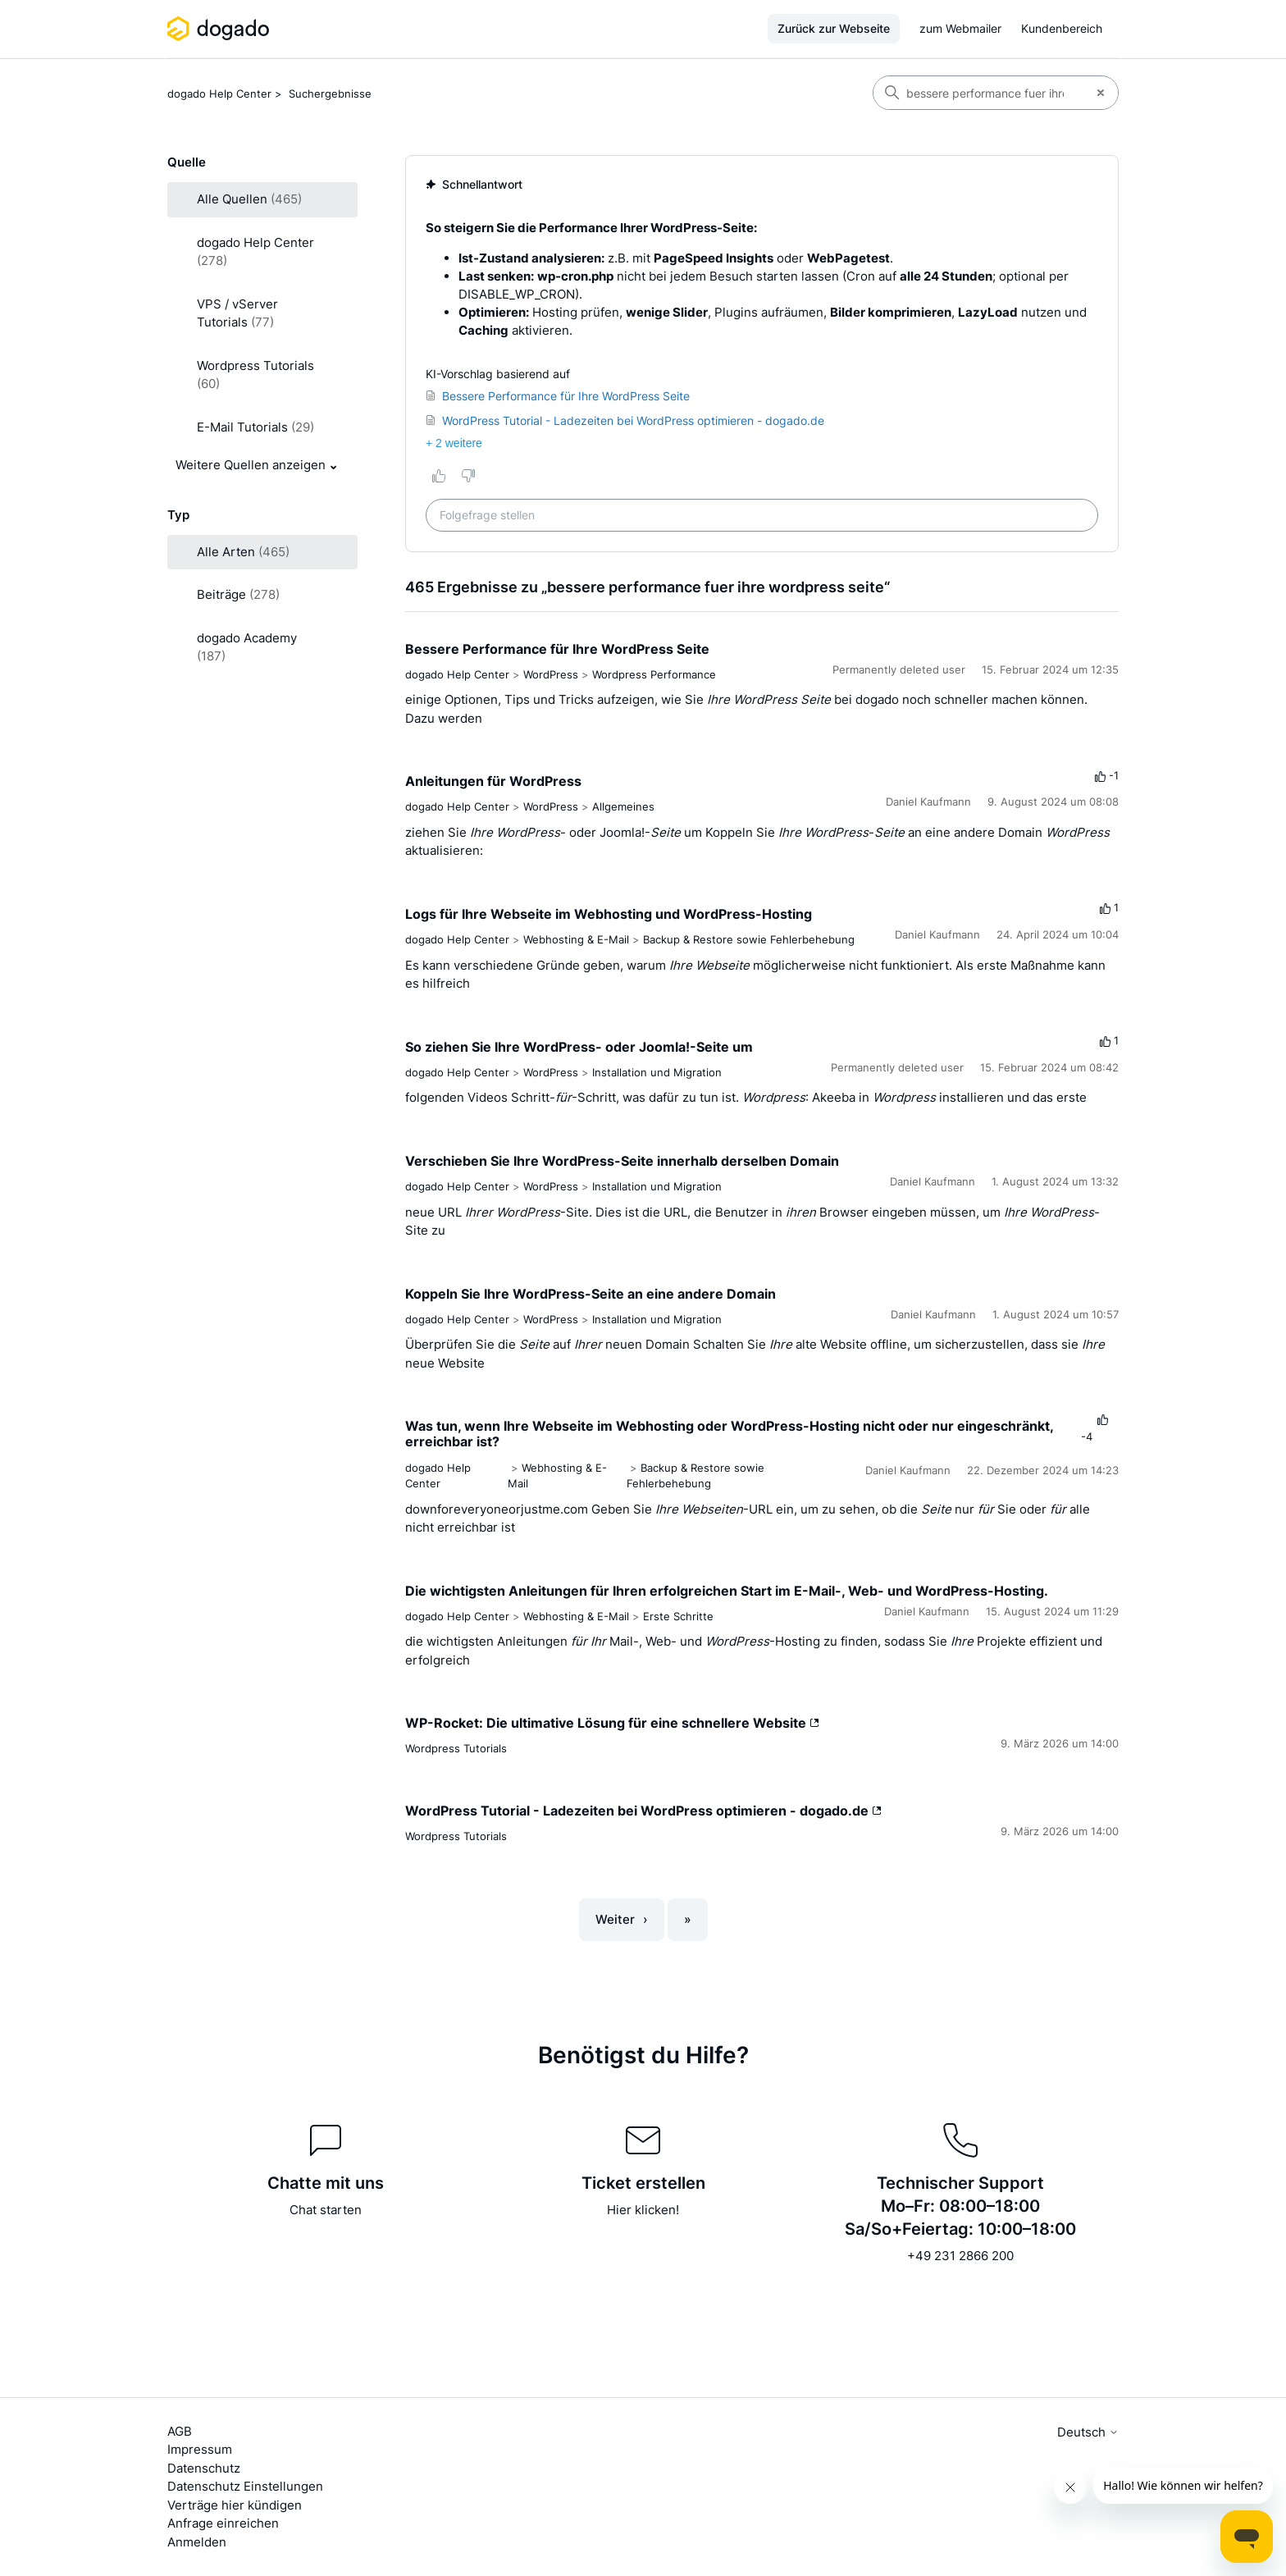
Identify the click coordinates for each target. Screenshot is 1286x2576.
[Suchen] (978, 92)
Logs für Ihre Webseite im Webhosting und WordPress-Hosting (608, 914)
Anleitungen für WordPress (493, 781)
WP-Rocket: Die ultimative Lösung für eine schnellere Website (612, 1723)
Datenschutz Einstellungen (245, 2486)
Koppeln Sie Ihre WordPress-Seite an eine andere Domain (590, 1294)
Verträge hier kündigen (234, 2505)
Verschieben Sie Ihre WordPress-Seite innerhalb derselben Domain (622, 1161)
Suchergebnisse (330, 93)
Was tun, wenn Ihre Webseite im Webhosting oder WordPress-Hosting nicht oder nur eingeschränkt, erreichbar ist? (729, 1434)
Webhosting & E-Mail (576, 939)
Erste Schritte (678, 1616)
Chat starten (326, 2209)
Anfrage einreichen (223, 2523)
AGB (179, 2431)
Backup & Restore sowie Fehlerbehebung (749, 939)
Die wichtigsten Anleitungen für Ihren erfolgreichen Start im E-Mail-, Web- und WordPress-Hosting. (726, 1591)
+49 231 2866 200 (960, 2255)
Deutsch (1088, 2432)
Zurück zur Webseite (834, 28)
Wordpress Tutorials (456, 1748)
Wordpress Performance (654, 674)
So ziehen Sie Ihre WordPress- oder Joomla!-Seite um (579, 1047)
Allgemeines (623, 806)
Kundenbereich (1061, 28)
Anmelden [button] (196, 2542)
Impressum (199, 2449)
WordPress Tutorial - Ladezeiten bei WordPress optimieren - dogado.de (643, 1810)
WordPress (550, 674)
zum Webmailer (960, 28)
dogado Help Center (219, 93)
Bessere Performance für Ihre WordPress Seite (557, 649)
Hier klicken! (643, 2209)
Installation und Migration (657, 1072)
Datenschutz (203, 2468)
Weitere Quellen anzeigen (251, 465)
